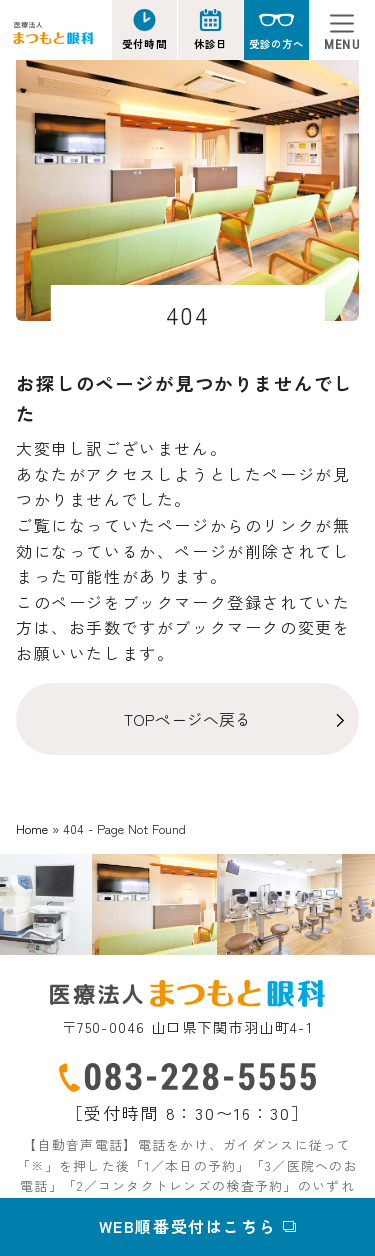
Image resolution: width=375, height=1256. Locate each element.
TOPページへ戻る (187, 719)
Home (32, 828)
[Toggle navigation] (342, 30)
